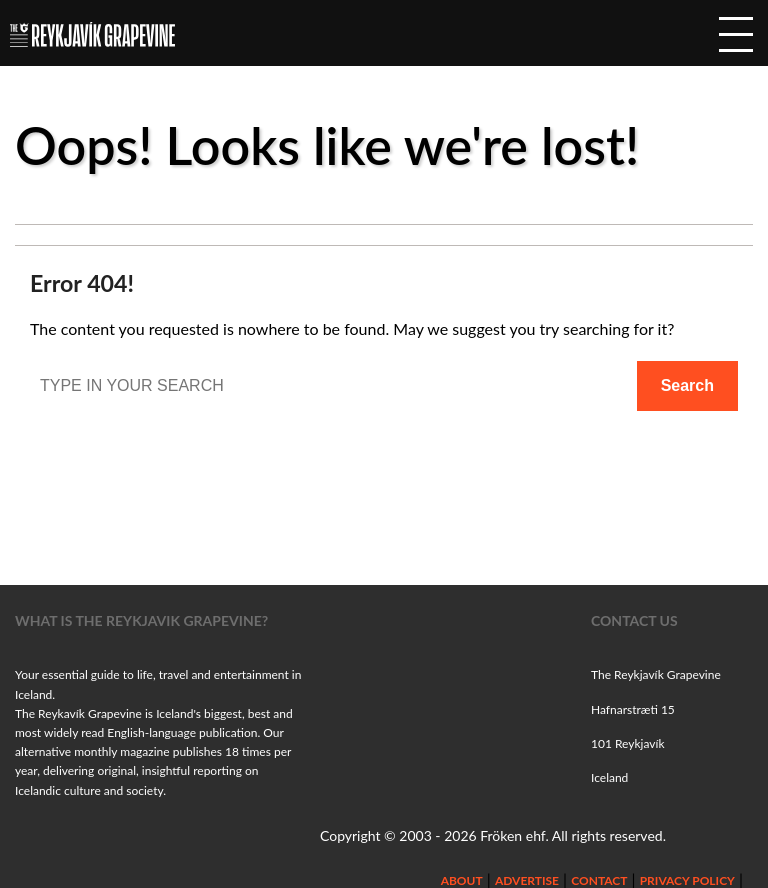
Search (687, 385)
